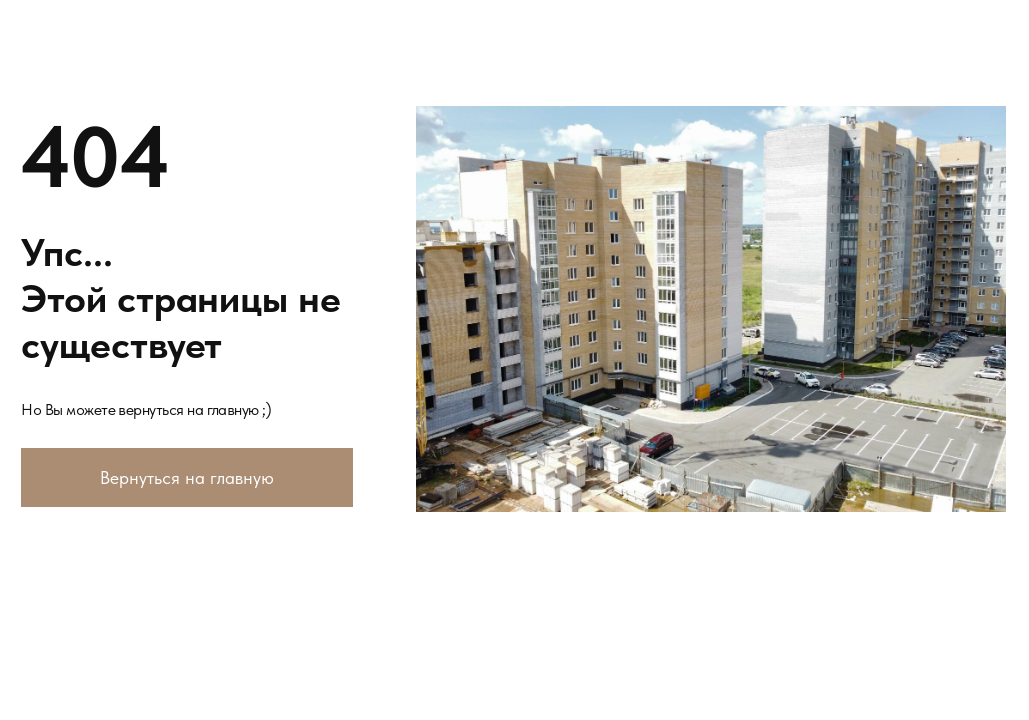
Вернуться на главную (187, 478)
